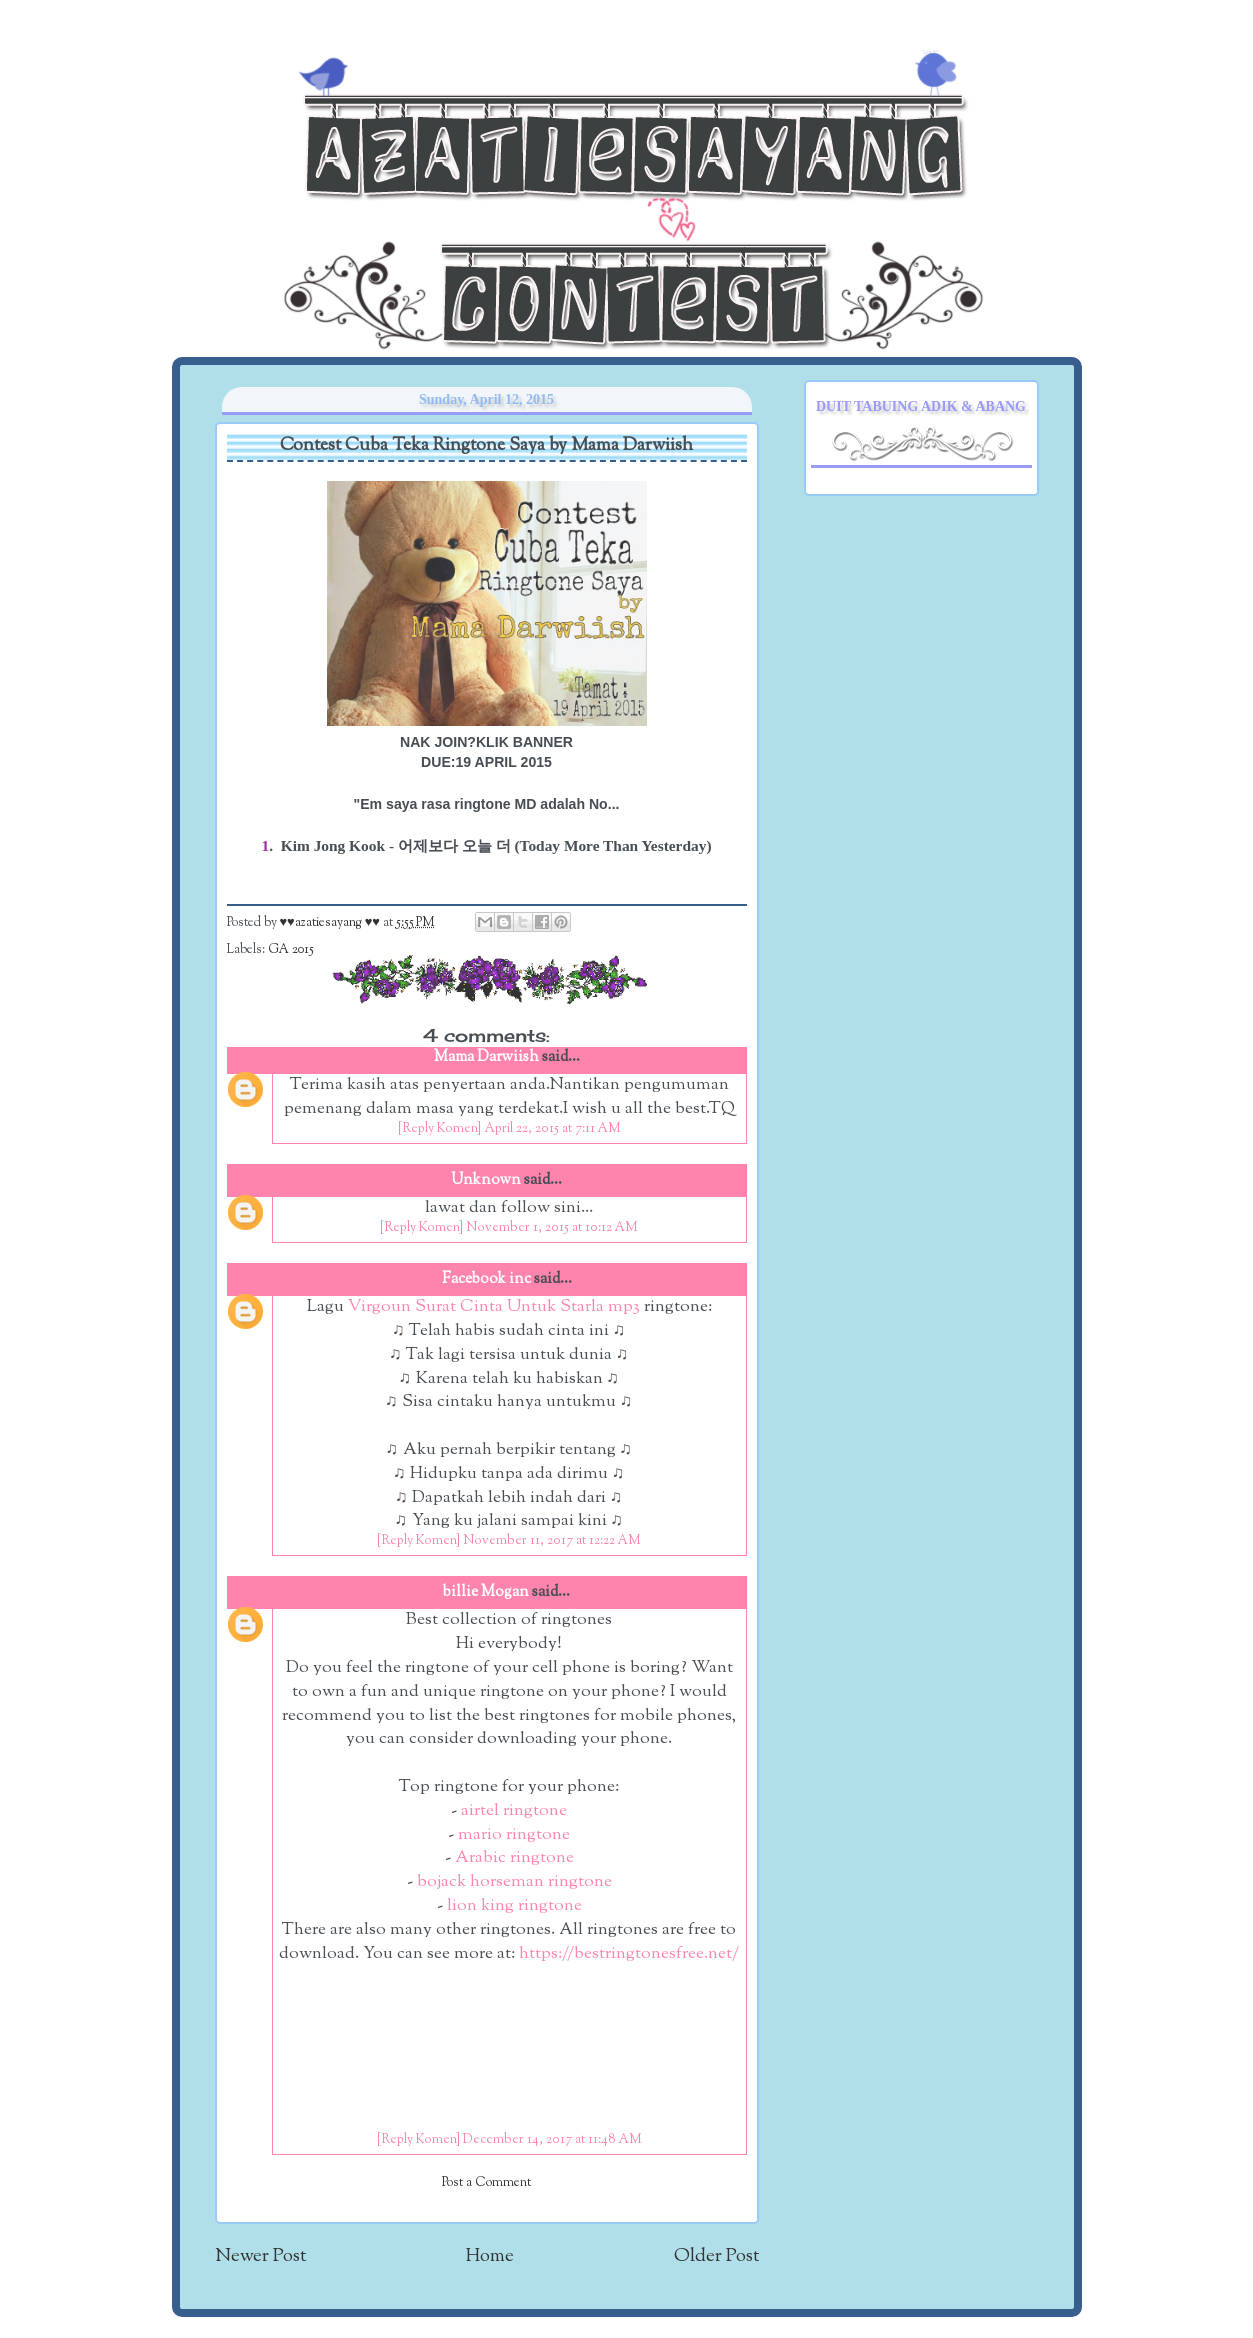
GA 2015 (291, 950)
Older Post (716, 2256)
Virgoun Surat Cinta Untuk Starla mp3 (494, 1307)
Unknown (486, 1180)
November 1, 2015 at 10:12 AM (552, 1228)
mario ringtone (514, 1835)
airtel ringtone (514, 1811)
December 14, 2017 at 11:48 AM (552, 2140)
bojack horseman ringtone (514, 1882)
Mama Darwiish (486, 1057)
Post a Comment (486, 2183)
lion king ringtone (514, 1906)
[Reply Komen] (439, 1129)
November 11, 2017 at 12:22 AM (552, 1541)
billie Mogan (486, 1592)
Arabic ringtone (514, 1858)
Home (490, 2256)
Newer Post (260, 2256)
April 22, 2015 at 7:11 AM (552, 1129)
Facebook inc (486, 1279)
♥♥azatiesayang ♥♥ (331, 923)
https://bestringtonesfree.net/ (629, 1954)
